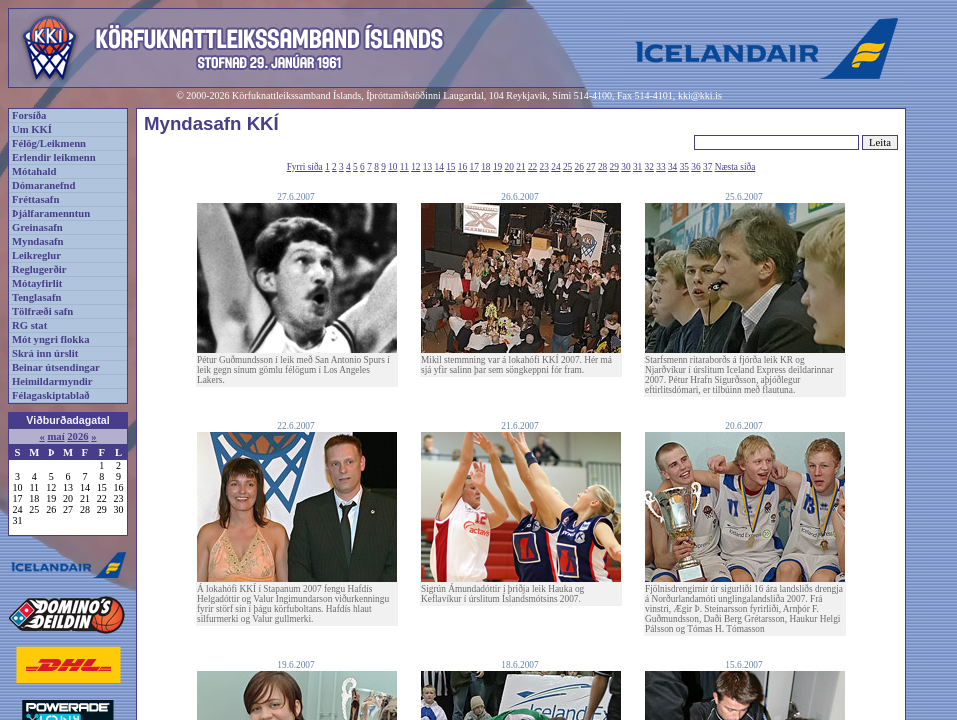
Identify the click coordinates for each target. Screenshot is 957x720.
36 (695, 167)
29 (614, 167)
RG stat (29, 325)
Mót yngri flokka (51, 339)
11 (404, 167)
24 (555, 167)
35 (684, 167)
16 (462, 167)
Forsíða (29, 115)
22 (532, 167)
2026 (77, 436)
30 (625, 167)
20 (509, 167)
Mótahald (34, 171)
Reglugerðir (39, 269)
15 (450, 167)
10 (392, 167)
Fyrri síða (305, 167)
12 (415, 167)
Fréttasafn (35, 199)
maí (55, 436)
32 (649, 167)
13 (427, 167)
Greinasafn (37, 227)
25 (567, 167)
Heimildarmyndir (52, 381)
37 (707, 167)
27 (590, 167)
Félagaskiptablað (51, 395)
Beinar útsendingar (56, 367)
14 (439, 167)
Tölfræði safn (42, 311)
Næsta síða (735, 167)
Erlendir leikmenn (54, 157)
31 (637, 167)
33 (660, 167)
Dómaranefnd (43, 185)
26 (579, 167)
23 (544, 167)
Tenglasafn (36, 297)
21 (520, 167)
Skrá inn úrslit (45, 353)
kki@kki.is (700, 95)
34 (672, 167)
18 (485, 167)
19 (497, 167)
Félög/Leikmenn (49, 143)
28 (602, 167)
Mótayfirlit (37, 283)
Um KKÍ (32, 129)
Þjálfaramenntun (51, 213)
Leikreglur (36, 255)
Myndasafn (38, 241)
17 (474, 167)
